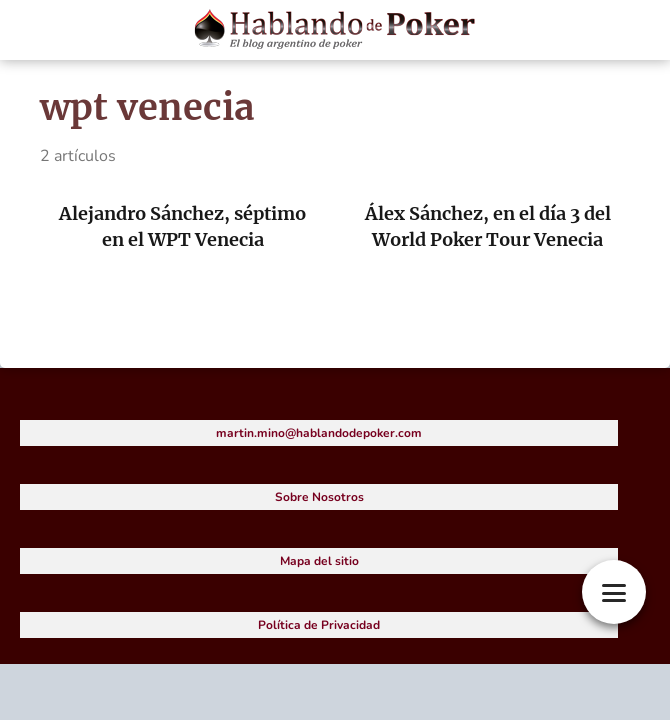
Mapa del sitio (319, 561)
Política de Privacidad (319, 625)
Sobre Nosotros (319, 497)
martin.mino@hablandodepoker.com (319, 433)
